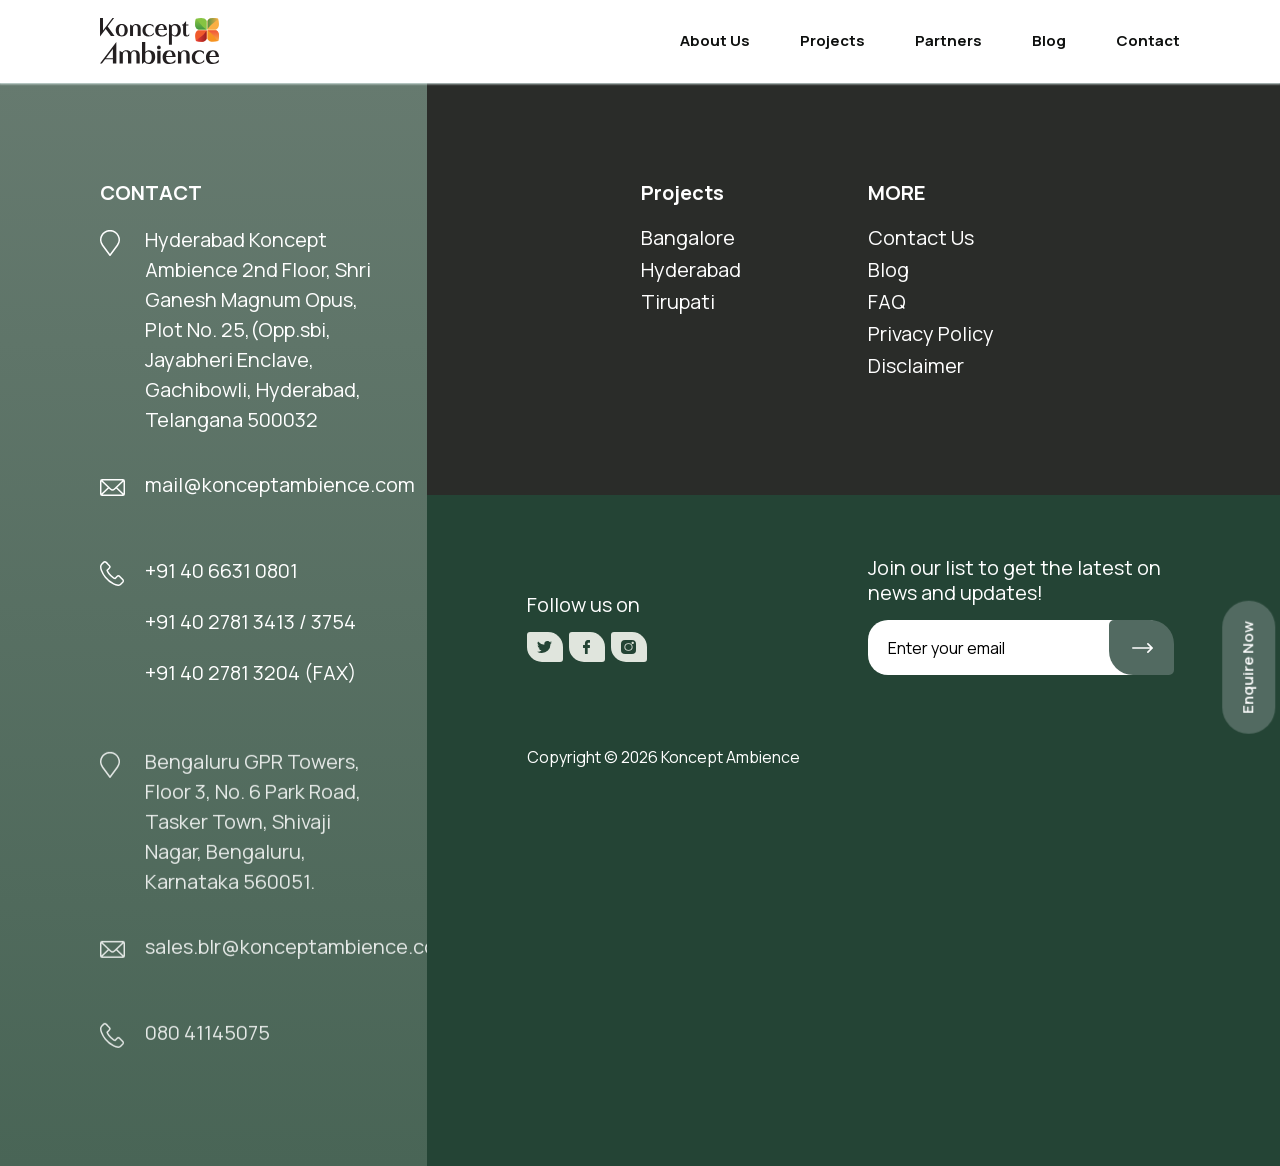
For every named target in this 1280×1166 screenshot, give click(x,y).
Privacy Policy (931, 333)
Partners (948, 40)
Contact (1148, 40)
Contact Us (921, 237)
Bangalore (688, 237)
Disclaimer (916, 365)
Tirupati (678, 301)
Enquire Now (1247, 667)
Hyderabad (691, 269)
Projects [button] (832, 40)
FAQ (887, 301)
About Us (715, 40)
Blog (1049, 40)
